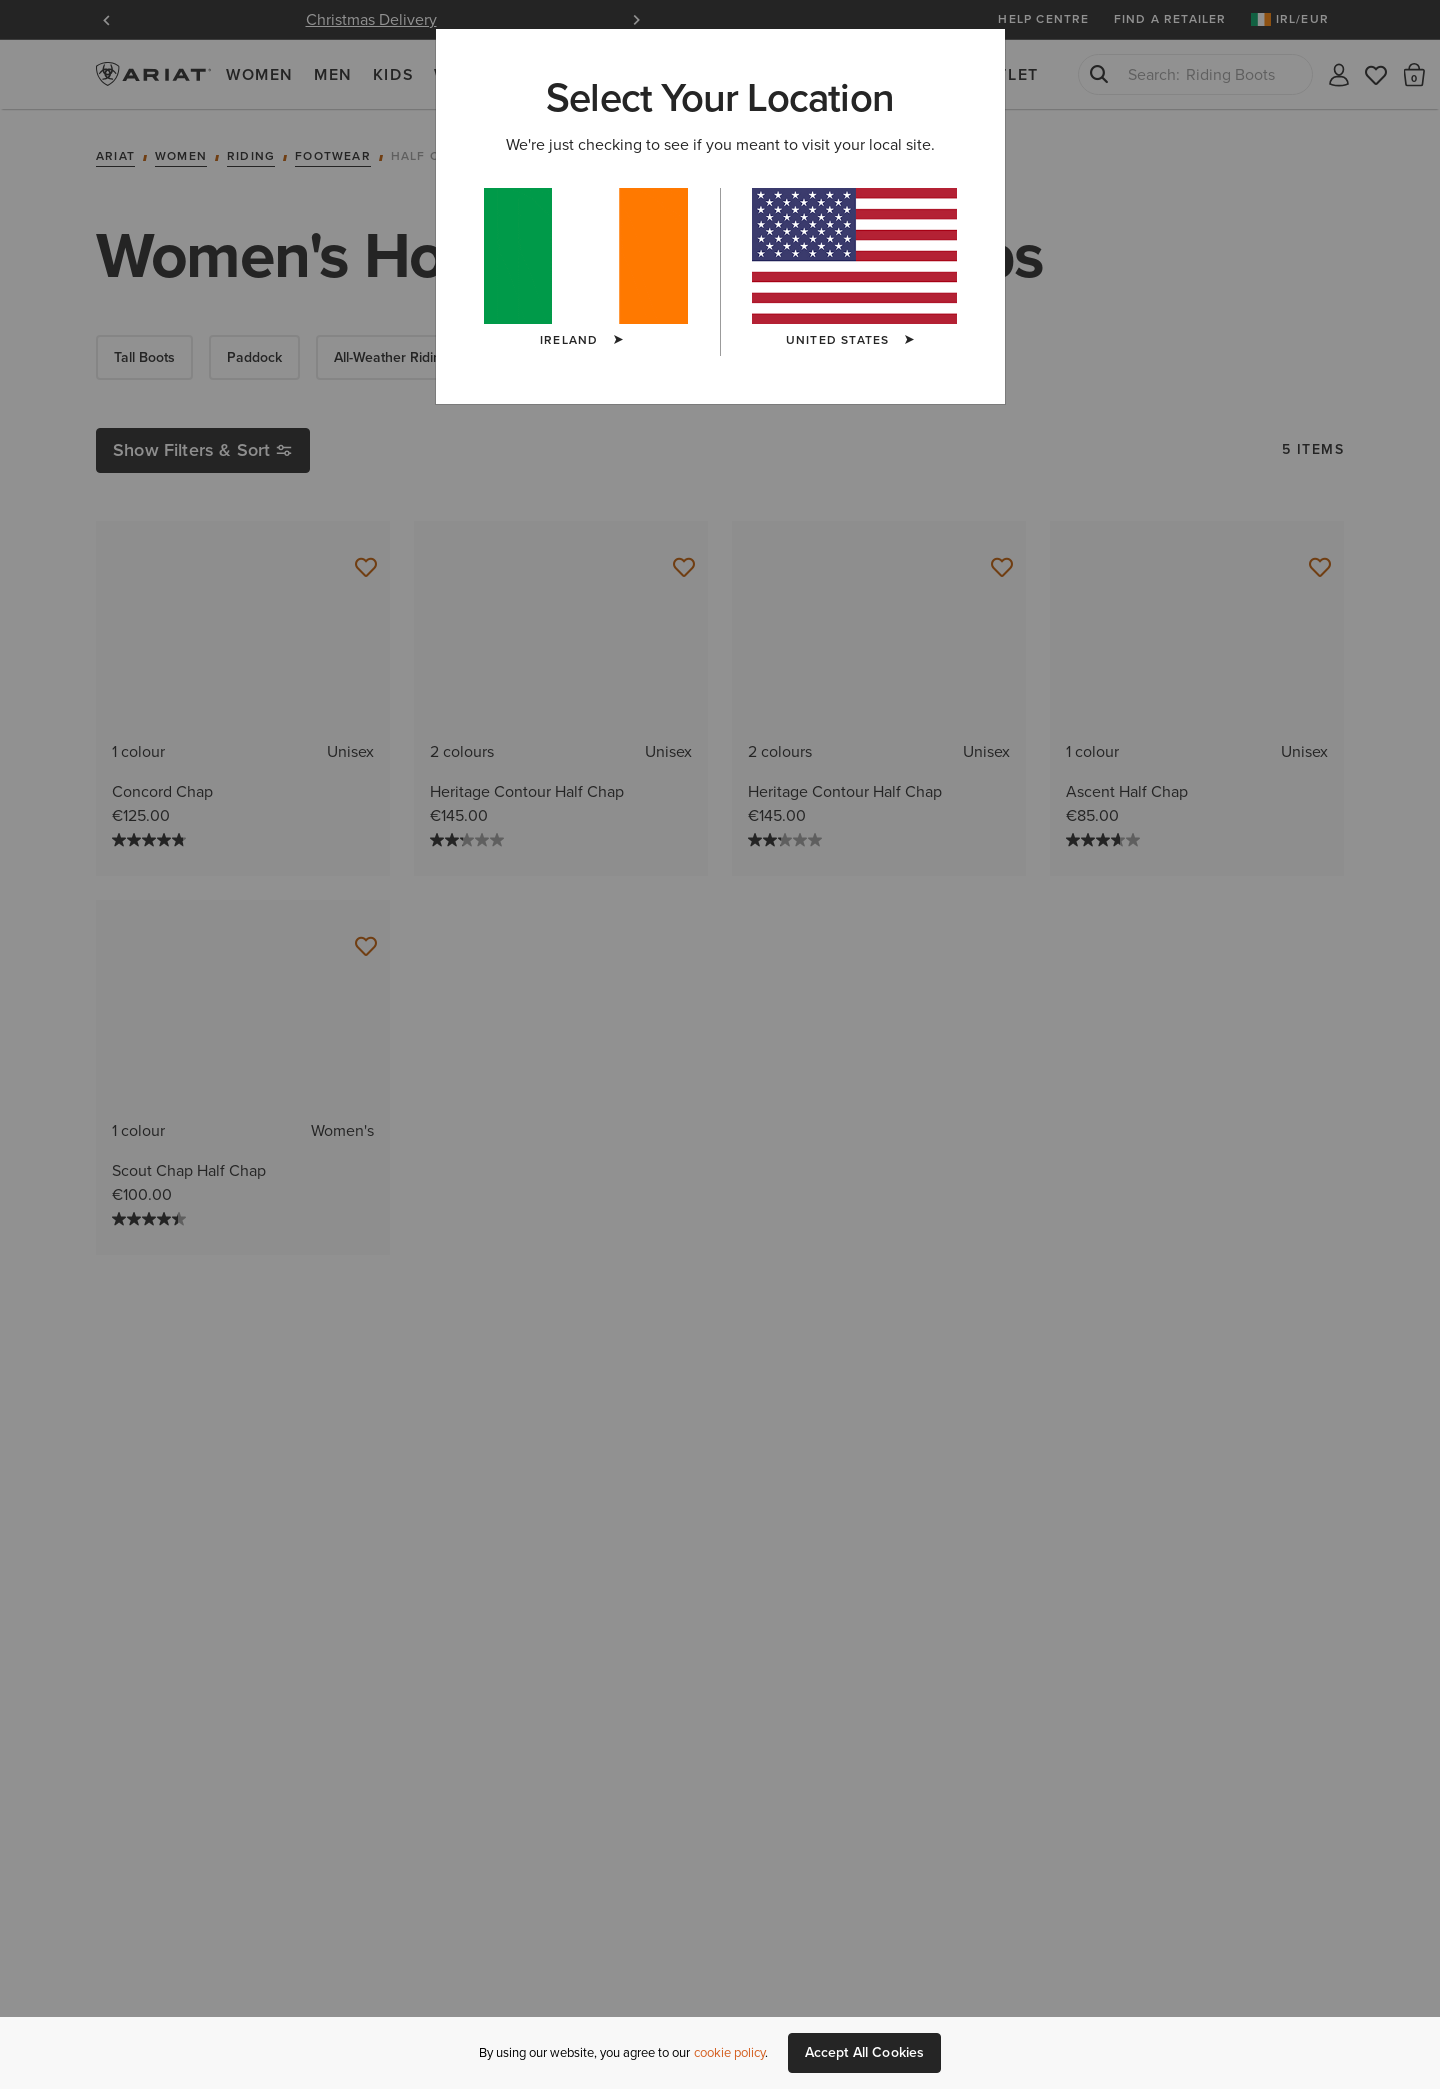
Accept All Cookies (865, 2052)
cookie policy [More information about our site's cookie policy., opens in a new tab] (729, 2052)
